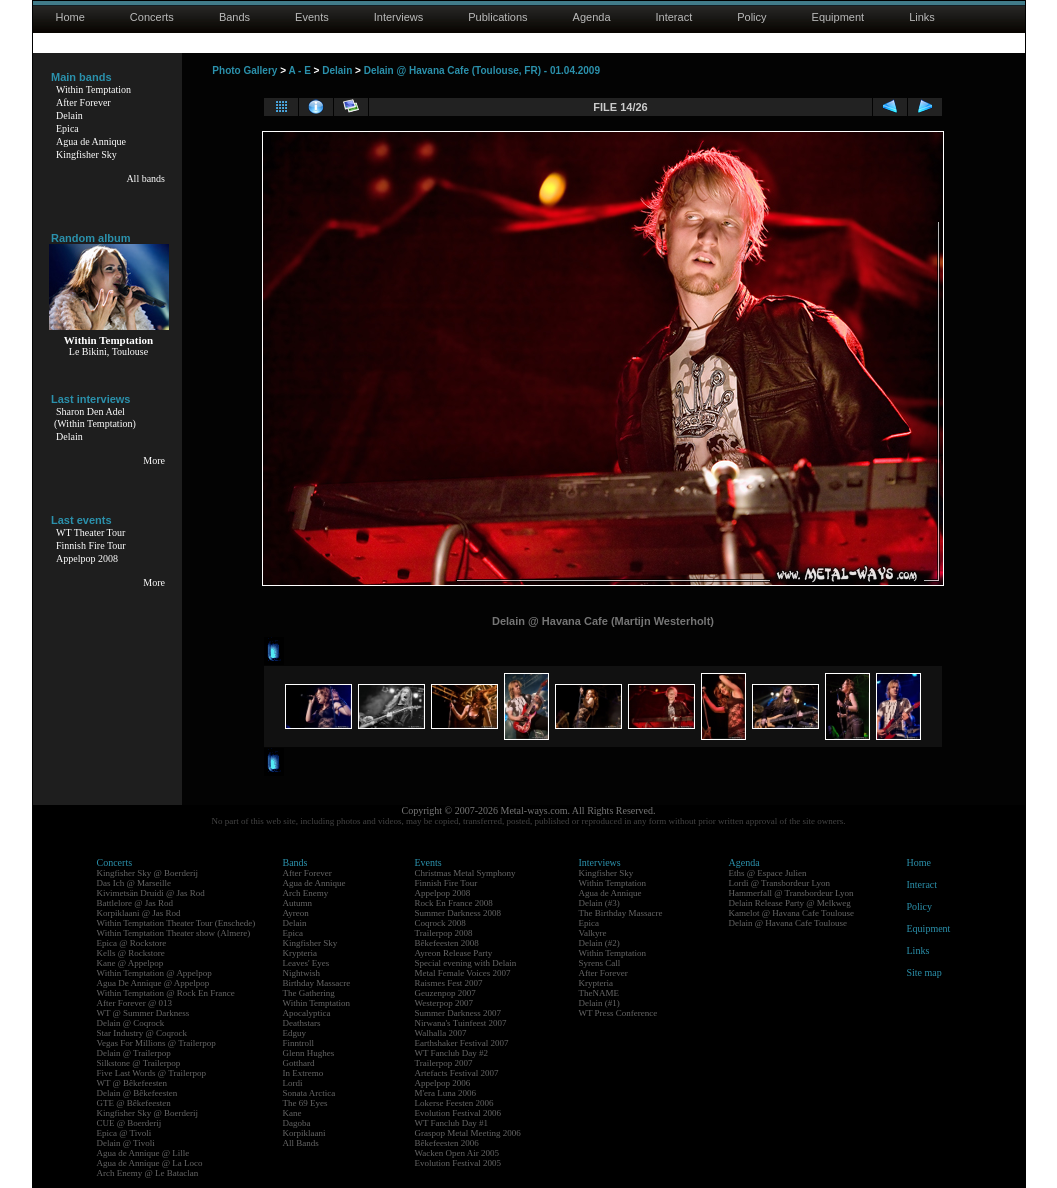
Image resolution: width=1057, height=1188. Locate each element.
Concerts (152, 17)
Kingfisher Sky (86, 154)
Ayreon (296, 913)
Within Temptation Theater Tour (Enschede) (176, 923)
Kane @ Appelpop (130, 963)
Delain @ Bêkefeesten (137, 1093)
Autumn (298, 903)
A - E (299, 70)
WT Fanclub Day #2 (452, 1053)
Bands (234, 17)
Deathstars (302, 1023)
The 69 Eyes (305, 1103)
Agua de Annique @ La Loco (150, 1163)
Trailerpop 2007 (444, 1063)
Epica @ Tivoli (124, 1133)
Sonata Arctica (309, 1093)
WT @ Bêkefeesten (132, 1083)
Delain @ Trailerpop (134, 1053)
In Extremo (303, 1073)
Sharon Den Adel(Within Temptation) (95, 417)
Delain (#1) (599, 1003)
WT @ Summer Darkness (143, 1013)
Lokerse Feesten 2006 (454, 1103)
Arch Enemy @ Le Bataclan (148, 1173)
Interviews (399, 17)
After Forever (83, 102)
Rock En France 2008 (454, 903)
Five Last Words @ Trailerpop (151, 1073)
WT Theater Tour (90, 532)
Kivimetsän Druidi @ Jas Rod (151, 893)
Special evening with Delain (466, 963)
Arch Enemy (306, 893)
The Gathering (309, 993)
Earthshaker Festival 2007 (462, 1043)
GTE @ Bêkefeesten (134, 1103)
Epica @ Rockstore (132, 943)
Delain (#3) (599, 903)
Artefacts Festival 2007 (457, 1073)
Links (922, 17)
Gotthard (299, 1063)
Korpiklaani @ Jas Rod (139, 913)
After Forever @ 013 (135, 1003)
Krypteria (300, 953)
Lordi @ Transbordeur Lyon (780, 883)
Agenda (592, 17)
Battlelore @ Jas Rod (135, 903)
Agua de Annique (91, 141)
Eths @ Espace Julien (768, 873)
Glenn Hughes (309, 1053)
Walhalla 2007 (441, 1033)
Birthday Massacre (317, 983)
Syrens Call (600, 963)
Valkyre (593, 933)
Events (312, 17)
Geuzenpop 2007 (445, 993)
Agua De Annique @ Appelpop (153, 983)
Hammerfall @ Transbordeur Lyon (791, 893)
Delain (69, 115)
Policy (751, 17)
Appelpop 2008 (87, 558)
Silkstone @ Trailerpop (139, 1063)
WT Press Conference (618, 1013)
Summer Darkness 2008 (458, 913)
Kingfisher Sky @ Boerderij (148, 873)
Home (70, 17)
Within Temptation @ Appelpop (154, 973)
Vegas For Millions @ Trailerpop (156, 1043)
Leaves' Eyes (306, 963)
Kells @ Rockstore (131, 953)
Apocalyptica (307, 1013)
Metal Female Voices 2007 (463, 973)
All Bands (301, 1143)
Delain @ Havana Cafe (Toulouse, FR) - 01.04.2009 (482, 70)
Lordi (293, 1083)
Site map (924, 972)
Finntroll (299, 1043)
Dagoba (297, 1123)
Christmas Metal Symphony (465, 873)
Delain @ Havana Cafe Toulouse (788, 923)
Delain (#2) (599, 943)
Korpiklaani (304, 1133)
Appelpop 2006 (443, 1083)
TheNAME (599, 993)
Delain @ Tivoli (126, 1143)
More (154, 460)
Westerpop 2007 (444, 1003)
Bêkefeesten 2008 (447, 943)
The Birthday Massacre (621, 913)
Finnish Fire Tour (91, 545)
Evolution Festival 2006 (458, 1113)
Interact (674, 17)
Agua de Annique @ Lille (143, 1153)
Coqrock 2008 (440, 923)
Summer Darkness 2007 (458, 1013)
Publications (497, 17)
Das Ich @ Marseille (134, 883)
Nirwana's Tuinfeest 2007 (461, 1023)
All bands (145, 178)
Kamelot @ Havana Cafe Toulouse (791, 913)
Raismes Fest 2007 (449, 983)
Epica (67, 128)
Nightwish (302, 973)
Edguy (295, 1033)
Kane (292, 1113)
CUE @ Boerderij (129, 1123)
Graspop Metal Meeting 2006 (468, 1133)
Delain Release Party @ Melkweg (790, 903)
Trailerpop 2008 (444, 933)
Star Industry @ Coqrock (142, 1033)
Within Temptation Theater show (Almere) (174, 933)
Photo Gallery (244, 70)
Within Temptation (93, 89)
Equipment (838, 17)
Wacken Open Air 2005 (457, 1153)
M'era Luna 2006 (446, 1093)
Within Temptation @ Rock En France (166, 993)
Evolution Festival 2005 (458, 1163)
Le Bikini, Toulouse (108, 351)
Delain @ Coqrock (131, 1023)
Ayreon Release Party (454, 953)
